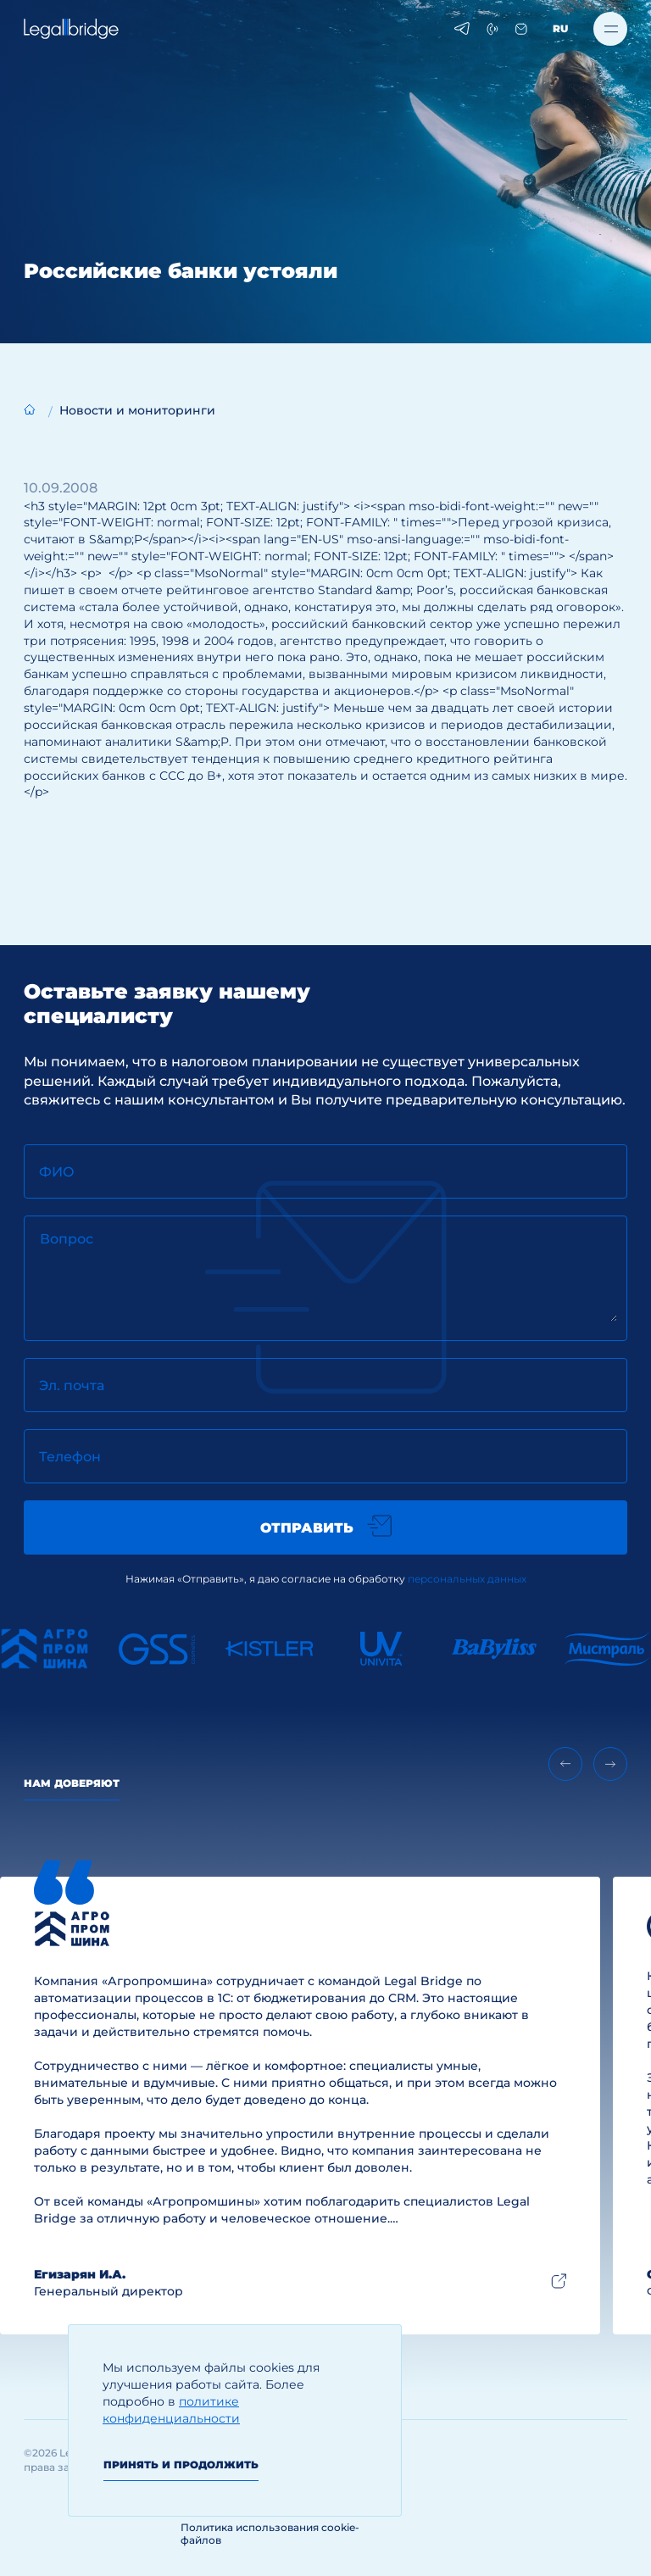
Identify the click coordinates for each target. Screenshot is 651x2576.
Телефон (70, 1457)
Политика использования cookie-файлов (270, 2533)
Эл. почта (71, 1385)
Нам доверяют (72, 1783)
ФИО (57, 1172)
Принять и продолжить (181, 2464)
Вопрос (66, 1239)
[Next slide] (610, 1764)
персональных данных (467, 1578)
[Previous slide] (565, 1764)
